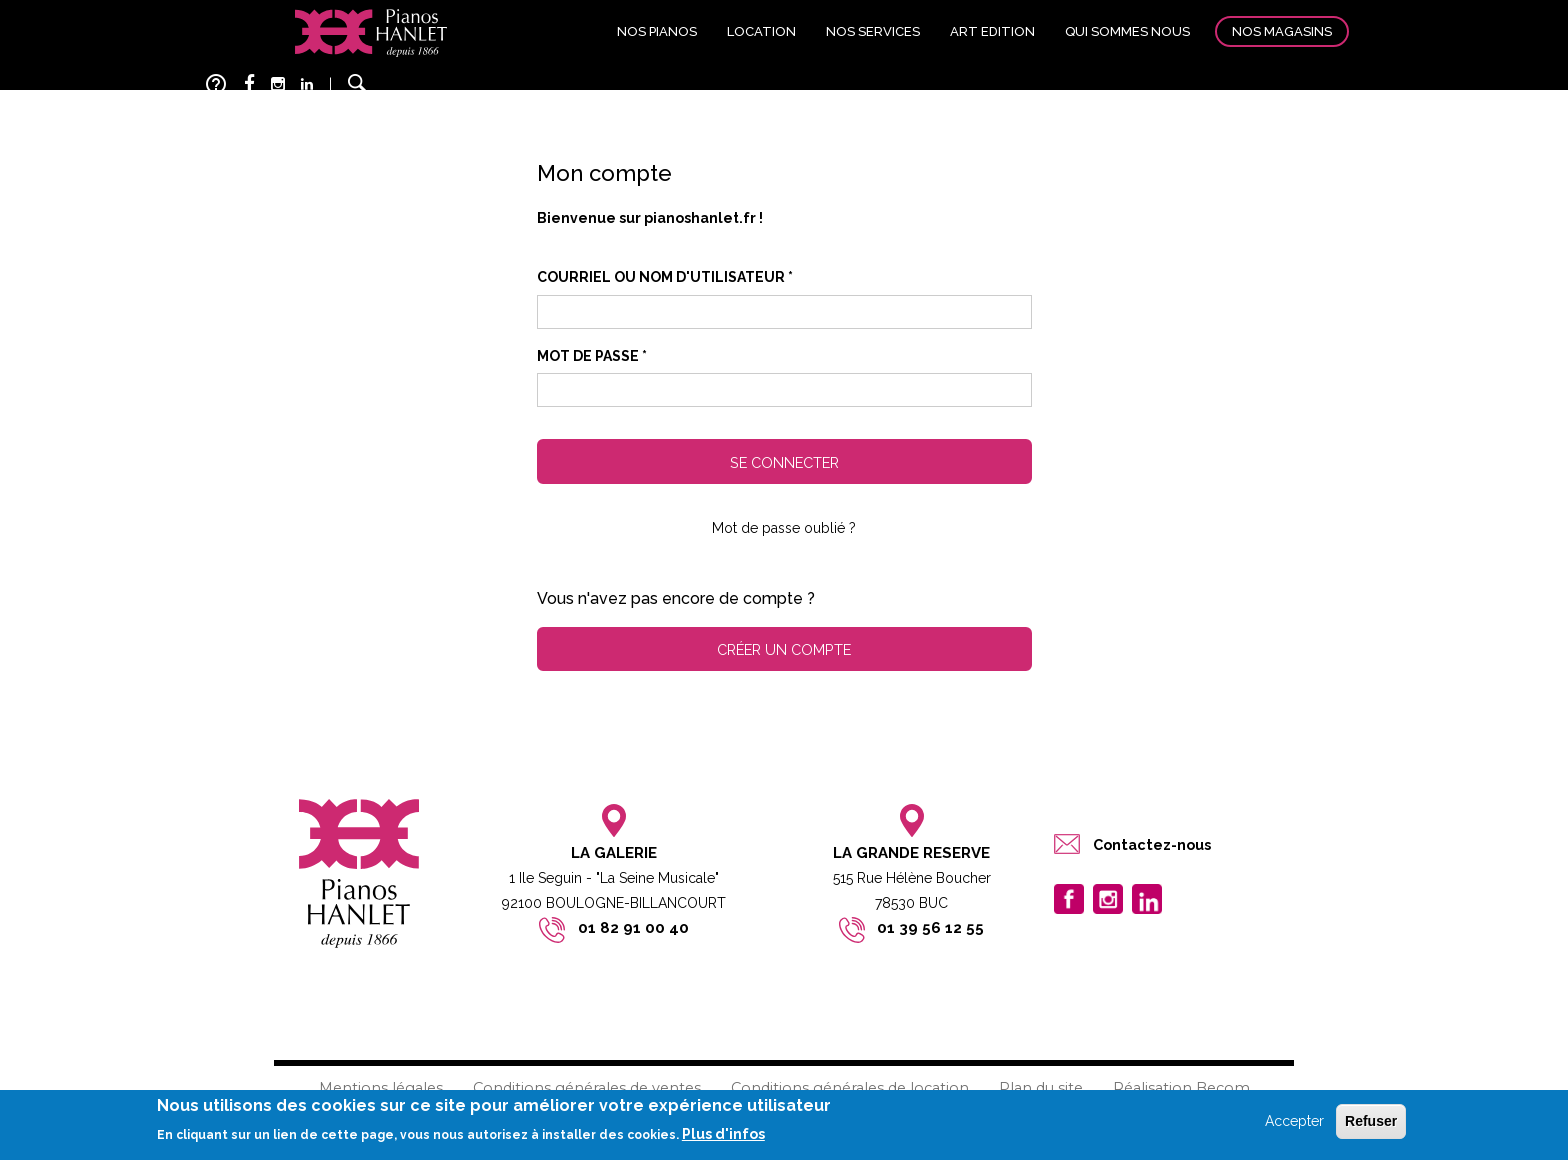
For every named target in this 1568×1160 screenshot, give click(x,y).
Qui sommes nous (1127, 31)
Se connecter (784, 462)
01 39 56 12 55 (930, 928)
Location (761, 31)
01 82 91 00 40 (633, 928)
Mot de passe (592, 356)
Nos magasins (1282, 31)
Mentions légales (381, 1088)
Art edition (992, 31)
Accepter (1294, 1121)
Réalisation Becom (1181, 1088)
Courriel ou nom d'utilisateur (665, 277)
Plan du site (1041, 1088)
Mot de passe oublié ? (784, 528)
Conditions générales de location (850, 1088)
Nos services (873, 31)
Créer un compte (784, 649)
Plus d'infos (723, 1134)
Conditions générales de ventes (587, 1088)
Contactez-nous (1152, 844)
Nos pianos (657, 31)
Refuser (1371, 1121)
